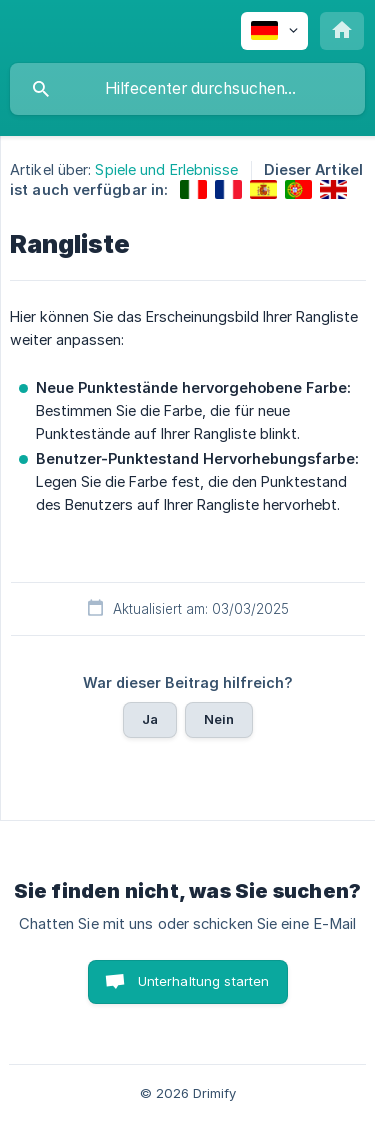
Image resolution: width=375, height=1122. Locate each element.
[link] (193, 189)
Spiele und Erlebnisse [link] (166, 169)
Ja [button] (150, 719)
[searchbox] (187, 89)
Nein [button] (219, 719)
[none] (274, 31)
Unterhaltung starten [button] (204, 981)
